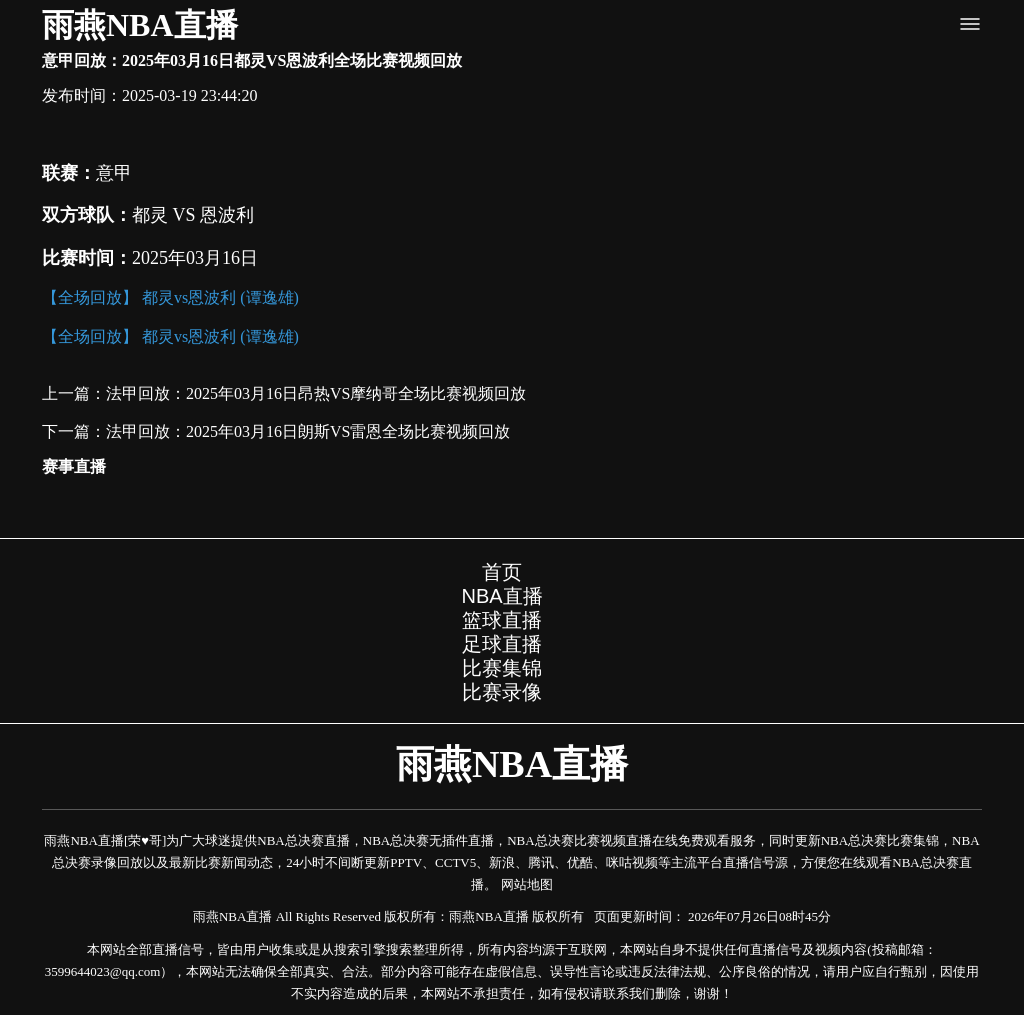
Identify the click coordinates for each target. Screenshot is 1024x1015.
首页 (502, 572)
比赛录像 (502, 692)
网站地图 (527, 884)
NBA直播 (501, 596)
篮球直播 (502, 620)
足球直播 (502, 644)
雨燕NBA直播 (140, 25)
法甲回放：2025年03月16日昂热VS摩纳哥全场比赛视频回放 (316, 393)
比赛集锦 (502, 668)
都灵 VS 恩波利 (193, 215)
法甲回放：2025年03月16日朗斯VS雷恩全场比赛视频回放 (308, 431)
